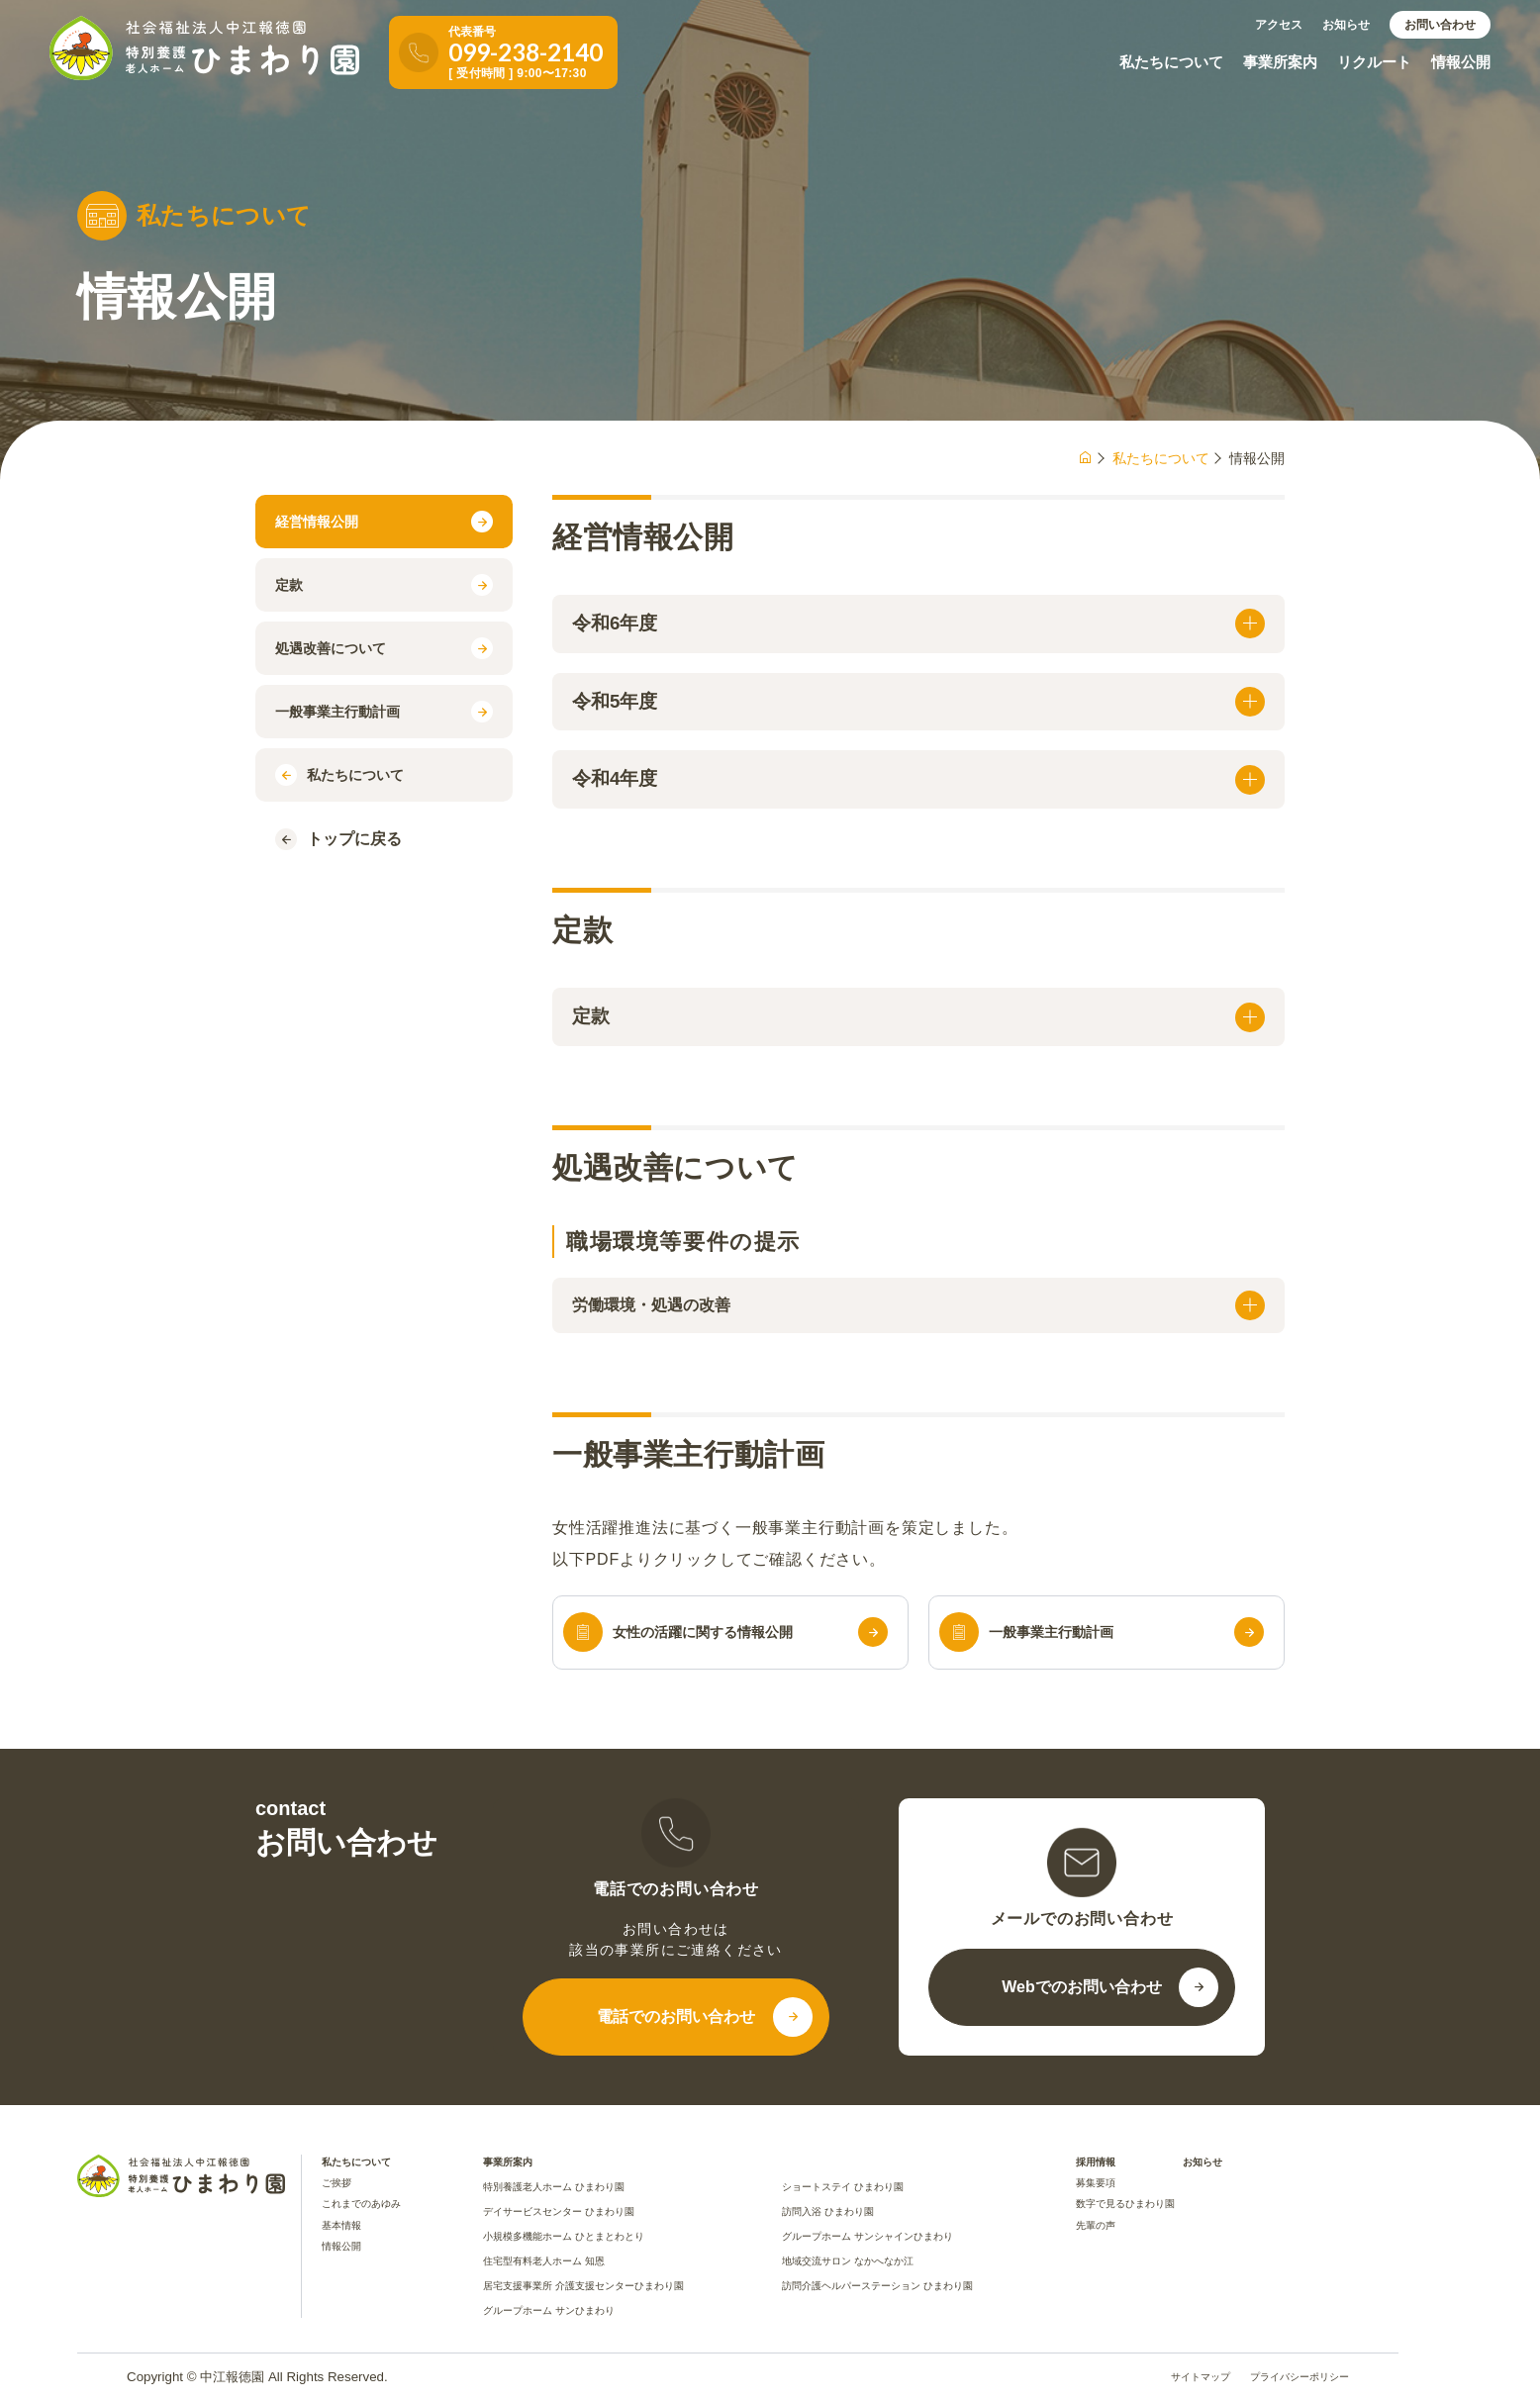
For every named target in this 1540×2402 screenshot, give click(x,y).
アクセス (1278, 25)
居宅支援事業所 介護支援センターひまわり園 (583, 2285)
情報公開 (1461, 61)
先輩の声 (1095, 2225)
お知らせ (1346, 25)
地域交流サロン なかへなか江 (848, 2261)
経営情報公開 (384, 521)
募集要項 (1095, 2182)
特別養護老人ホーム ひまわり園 (554, 2186)
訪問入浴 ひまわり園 (828, 2211)
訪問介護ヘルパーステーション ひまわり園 (877, 2285)
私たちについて (1171, 61)
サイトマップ (1200, 2377)
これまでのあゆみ (361, 2203)
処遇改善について (384, 648)
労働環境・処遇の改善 (918, 1305)
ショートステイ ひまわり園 (843, 2186)
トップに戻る (338, 839)
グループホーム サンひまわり (549, 2310)
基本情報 (341, 2225)
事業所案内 (1280, 61)
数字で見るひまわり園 (1125, 2203)
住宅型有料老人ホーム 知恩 (544, 2261)
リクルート (1374, 61)
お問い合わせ (1440, 25)
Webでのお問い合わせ (1081, 1986)
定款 (384, 585)
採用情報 (1095, 2162)
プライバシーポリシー (1299, 2377)
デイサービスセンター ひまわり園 (558, 2211)
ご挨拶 (336, 2182)
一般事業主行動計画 (384, 711)
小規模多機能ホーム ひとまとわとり (563, 2236)
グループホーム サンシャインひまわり (867, 2236)
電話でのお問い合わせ (676, 2016)
